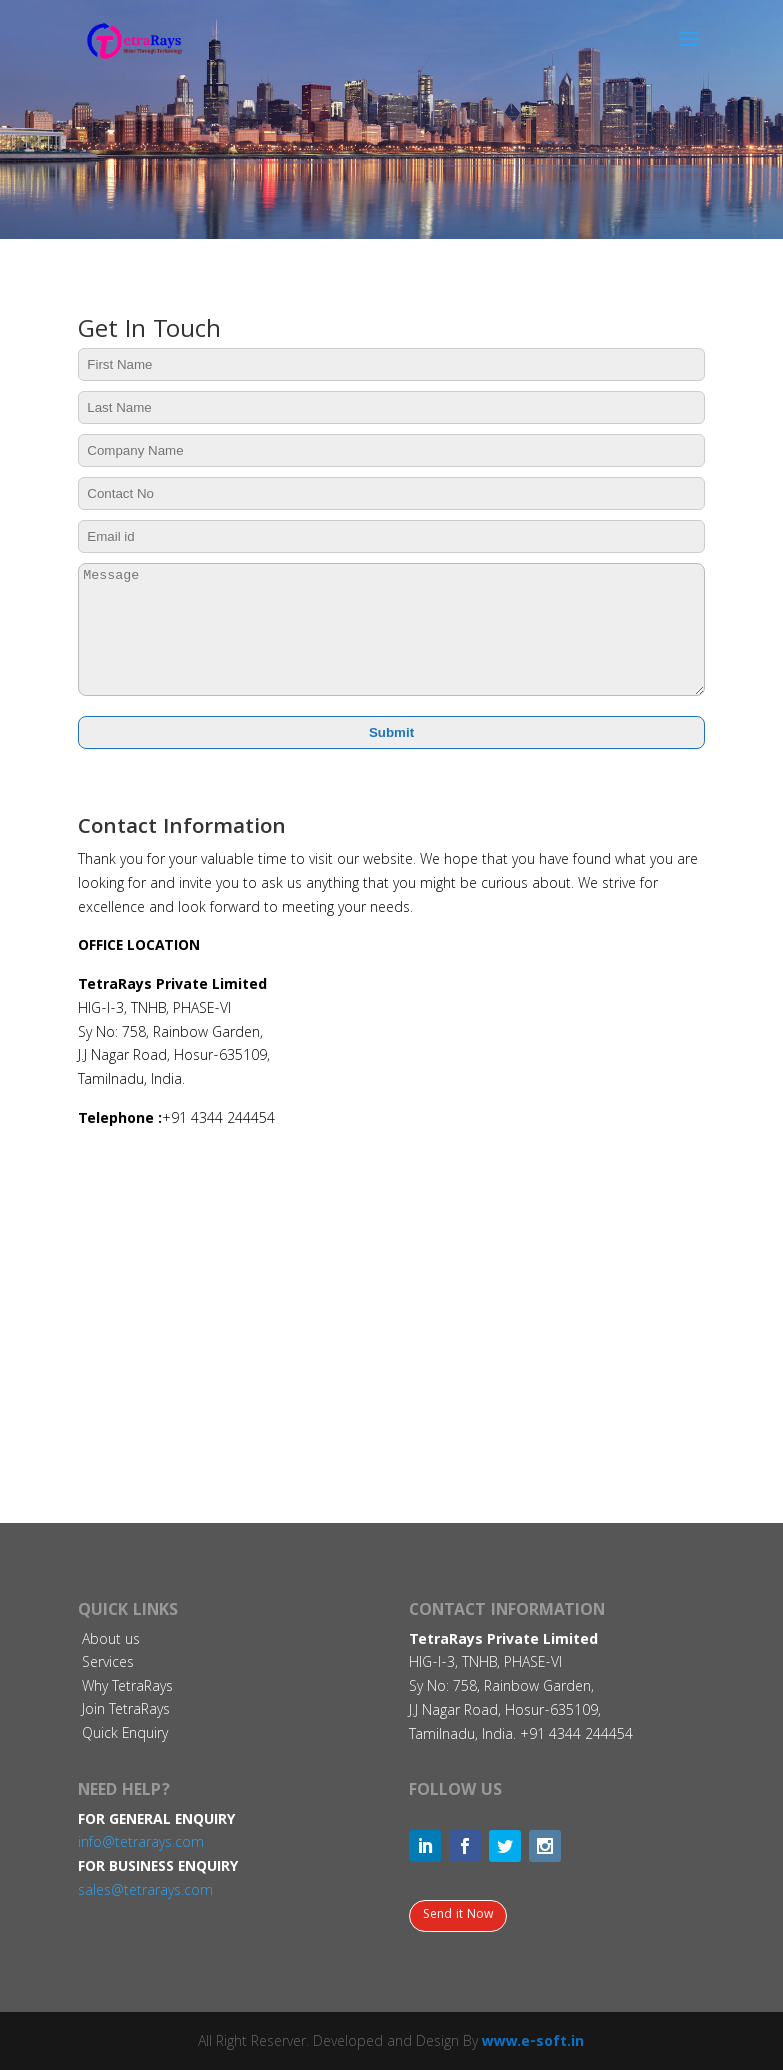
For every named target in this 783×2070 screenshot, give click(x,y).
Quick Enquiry (125, 1735)
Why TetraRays (127, 1688)
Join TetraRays (126, 1711)
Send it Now (458, 1915)
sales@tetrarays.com (145, 1892)
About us (111, 1641)
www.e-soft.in (533, 2043)
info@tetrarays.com (141, 1844)
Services (108, 1664)
